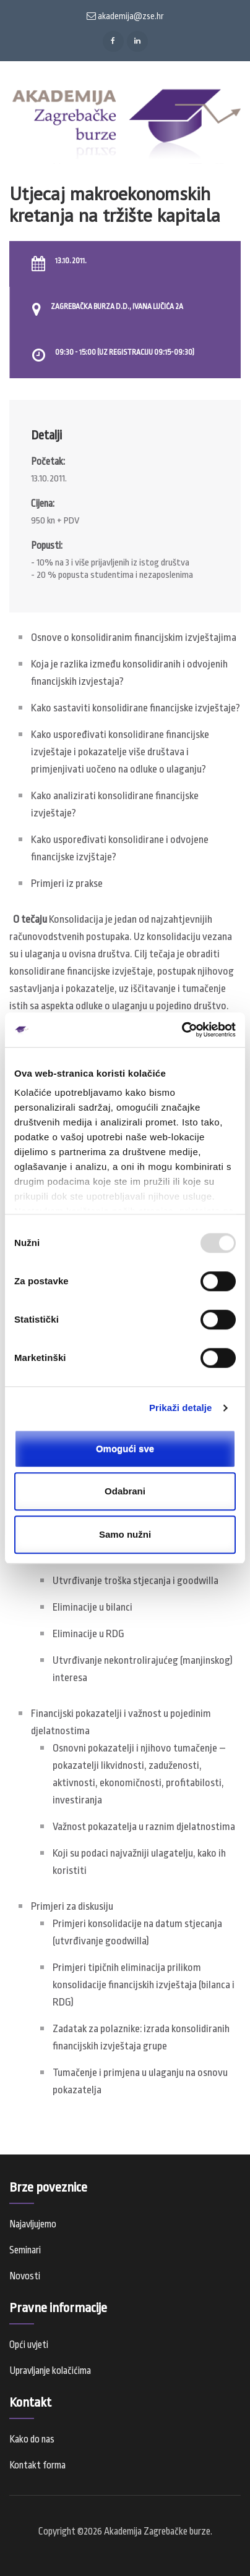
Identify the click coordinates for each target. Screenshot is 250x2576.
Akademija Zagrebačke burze (157, 2531)
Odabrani (125, 1491)
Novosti (24, 2276)
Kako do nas (31, 2439)
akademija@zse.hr (125, 16)
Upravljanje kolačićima (50, 2370)
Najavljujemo (32, 2224)
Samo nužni (125, 1534)
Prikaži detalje (180, 1407)
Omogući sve (125, 1448)
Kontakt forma (37, 2465)
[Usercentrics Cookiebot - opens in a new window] (181, 1030)
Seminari (25, 2250)
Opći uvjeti (28, 2344)
